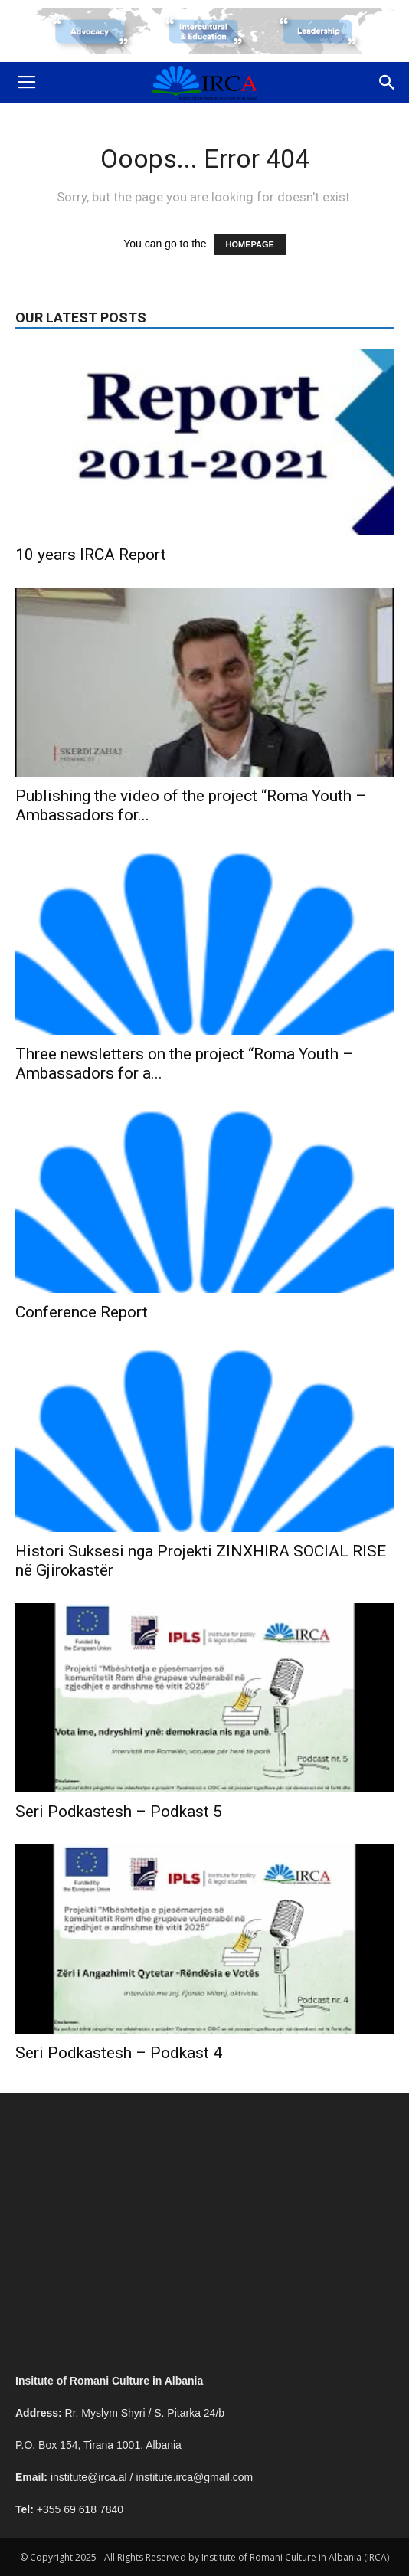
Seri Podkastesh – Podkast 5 (118, 1811)
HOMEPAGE (250, 244)
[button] (387, 82)
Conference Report (81, 1312)
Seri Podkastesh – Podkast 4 (118, 2053)
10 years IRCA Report (90, 554)
